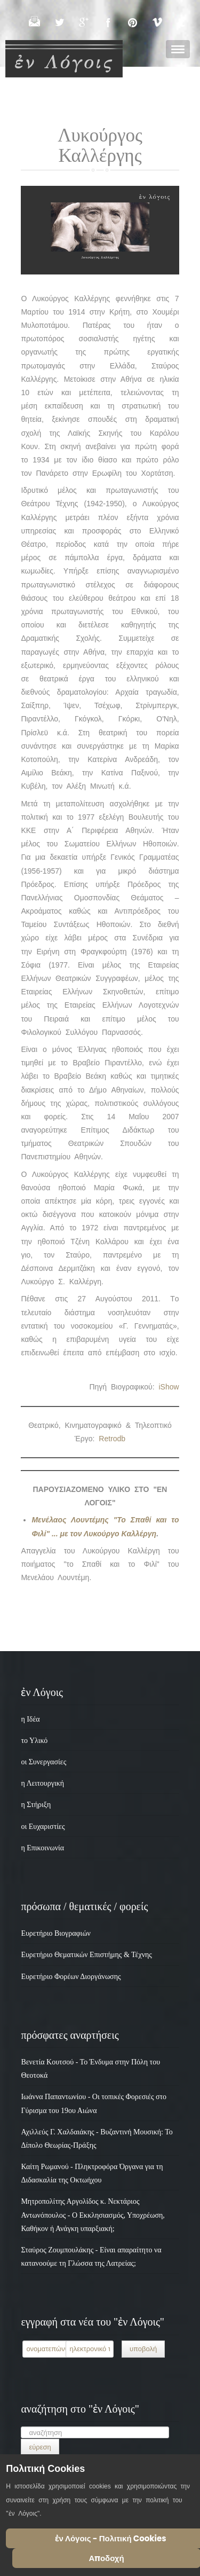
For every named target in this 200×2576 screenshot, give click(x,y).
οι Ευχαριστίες (43, 1827)
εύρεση (40, 2447)
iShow (168, 1387)
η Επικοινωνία (42, 1848)
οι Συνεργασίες (43, 1762)
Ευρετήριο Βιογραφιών (56, 1933)
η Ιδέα (30, 1719)
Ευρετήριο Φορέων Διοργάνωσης (71, 1977)
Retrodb (112, 1438)
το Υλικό (34, 1741)
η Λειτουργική (42, 1783)
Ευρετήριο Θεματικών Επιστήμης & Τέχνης (86, 1955)
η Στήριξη (36, 1805)
